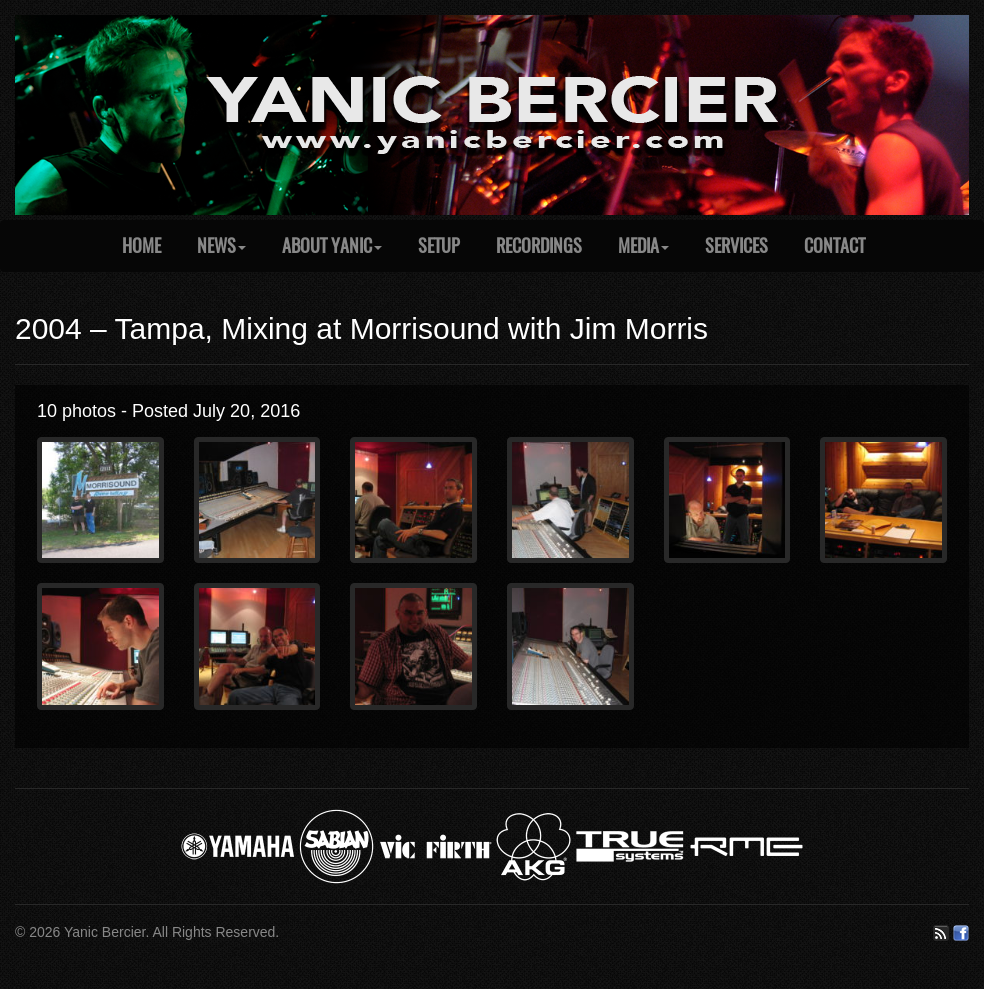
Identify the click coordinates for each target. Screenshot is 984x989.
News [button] (221, 245)
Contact (834, 245)
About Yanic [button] (332, 245)
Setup (439, 245)
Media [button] (643, 245)
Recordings (539, 245)
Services (736, 245)
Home (141, 245)
